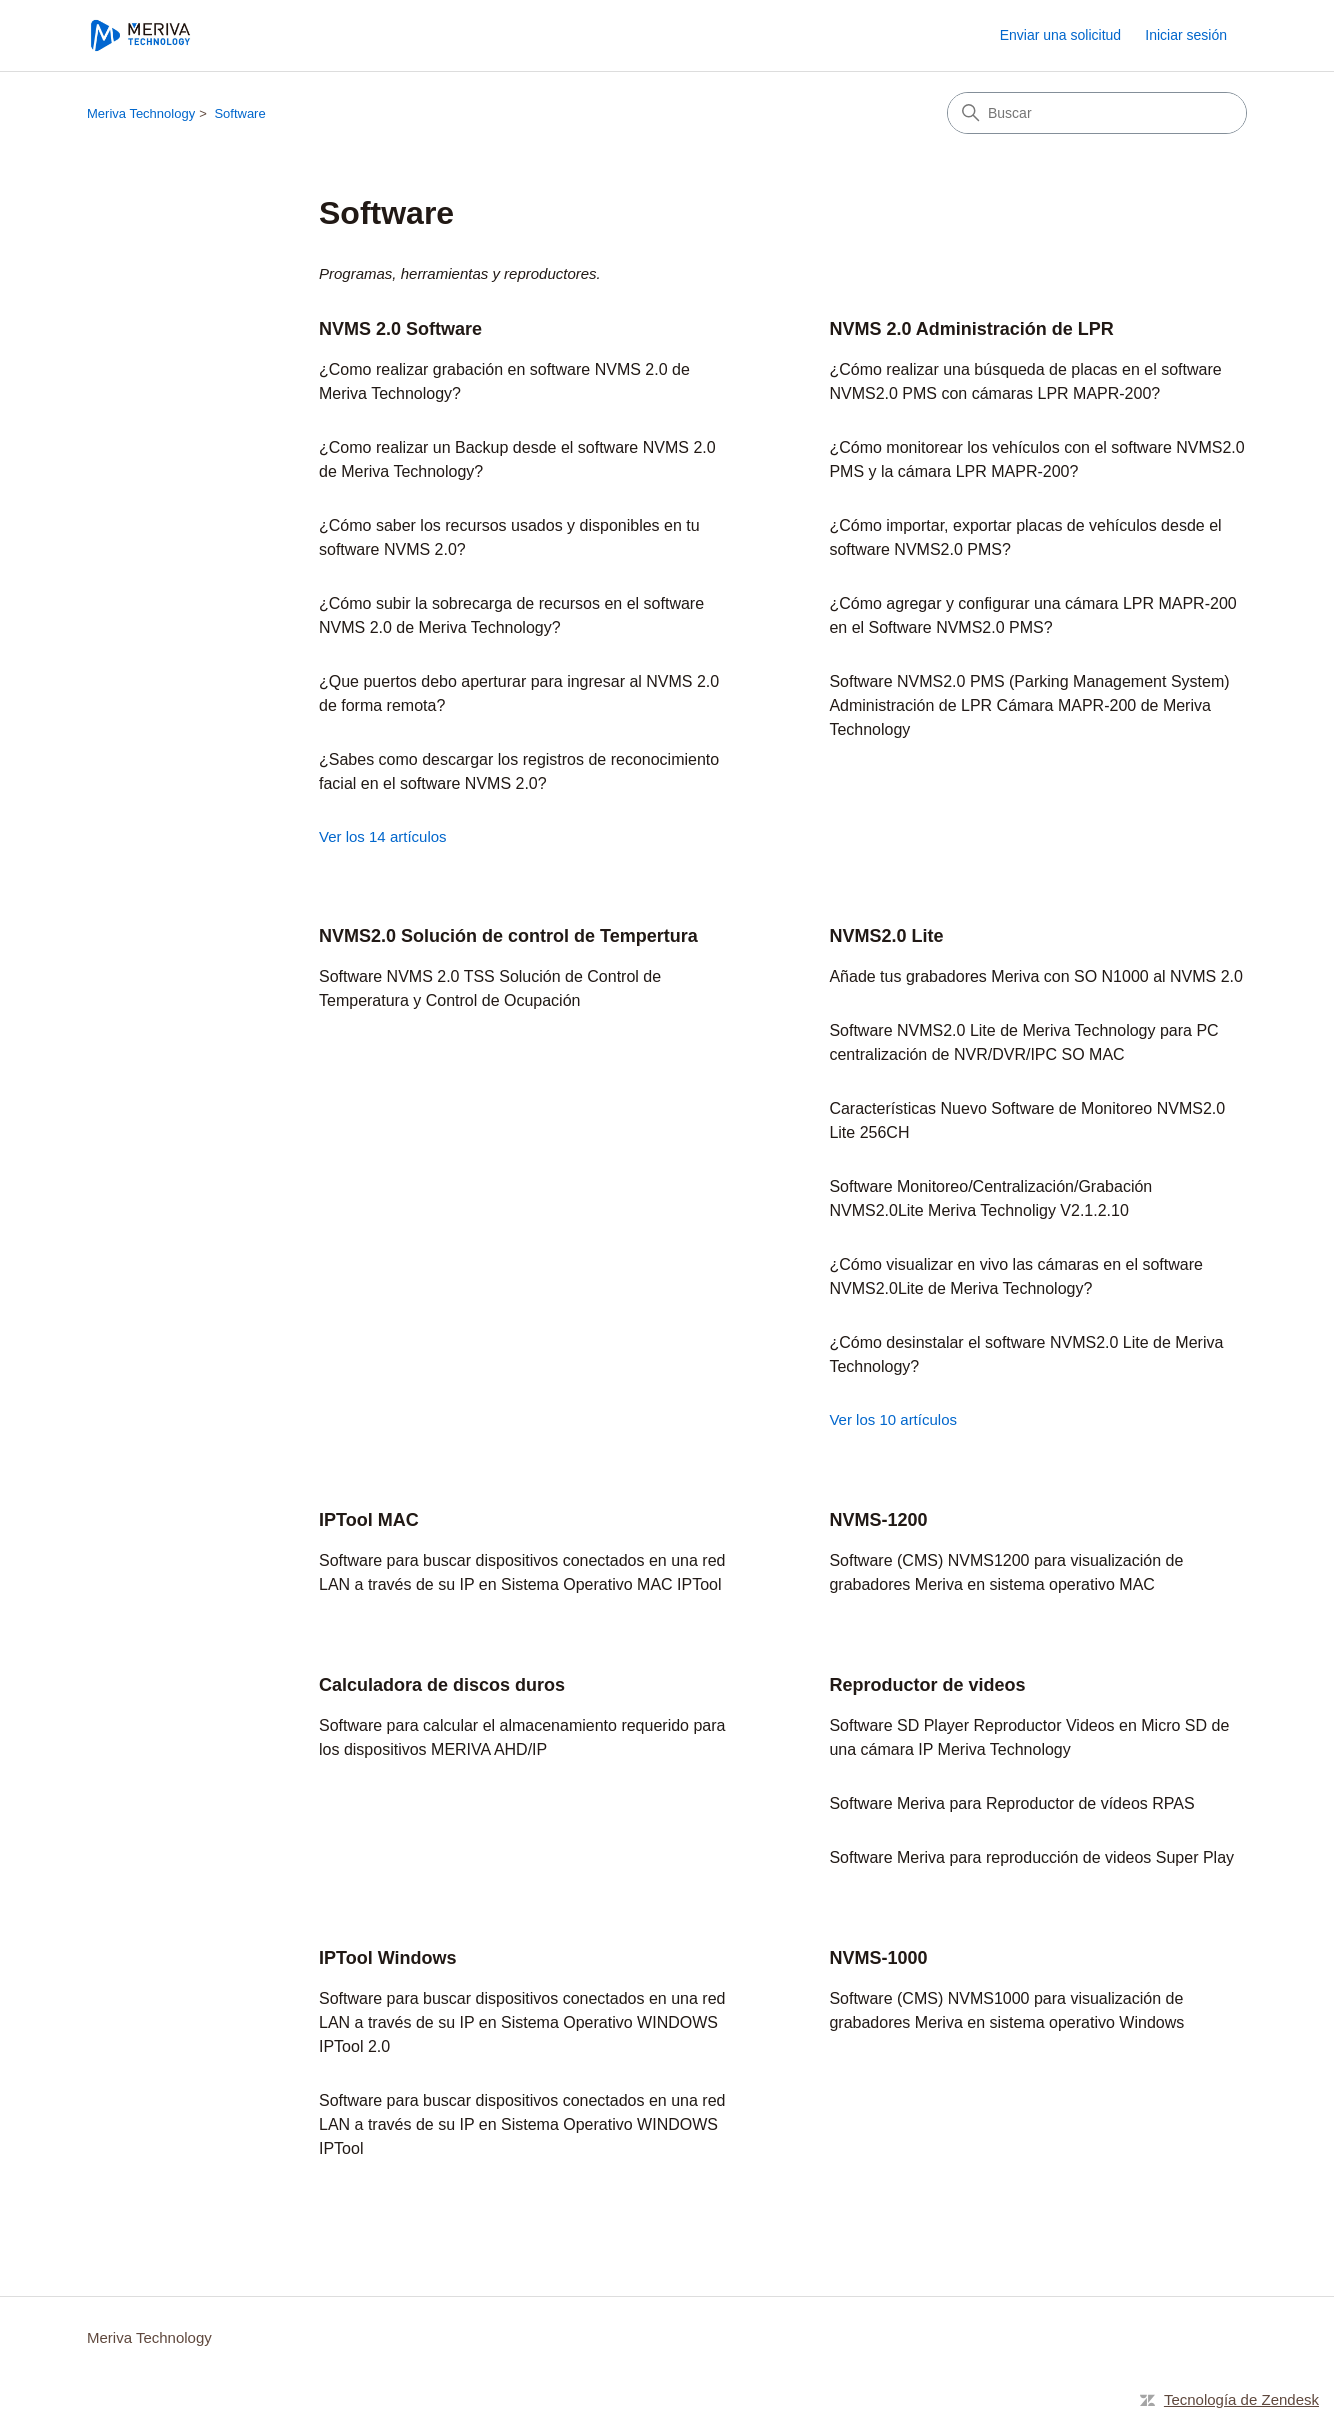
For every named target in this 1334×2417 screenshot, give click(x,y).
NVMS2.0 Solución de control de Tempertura (508, 936)
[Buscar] (1097, 113)
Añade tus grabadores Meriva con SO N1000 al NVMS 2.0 (1036, 976)
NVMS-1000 (878, 1958)
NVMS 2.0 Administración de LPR (971, 329)
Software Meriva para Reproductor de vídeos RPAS (1011, 1803)
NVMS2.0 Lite (886, 936)
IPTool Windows (388, 1958)
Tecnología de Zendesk (1241, 2399)
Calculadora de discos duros (442, 1685)
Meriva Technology (141, 113)
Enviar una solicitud (1060, 35)
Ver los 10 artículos (893, 1419)
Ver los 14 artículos (383, 836)
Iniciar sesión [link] (1186, 35)
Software (239, 113)
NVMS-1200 (878, 1520)
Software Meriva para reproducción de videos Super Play (1031, 1857)
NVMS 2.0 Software (400, 329)
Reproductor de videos (927, 1685)
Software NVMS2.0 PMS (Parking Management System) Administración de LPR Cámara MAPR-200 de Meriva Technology (1029, 705)
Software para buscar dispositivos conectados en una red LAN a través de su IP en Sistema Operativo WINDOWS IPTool (522, 2124)
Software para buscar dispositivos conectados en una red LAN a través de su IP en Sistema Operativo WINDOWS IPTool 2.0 (522, 2022)
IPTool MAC (369, 1520)
